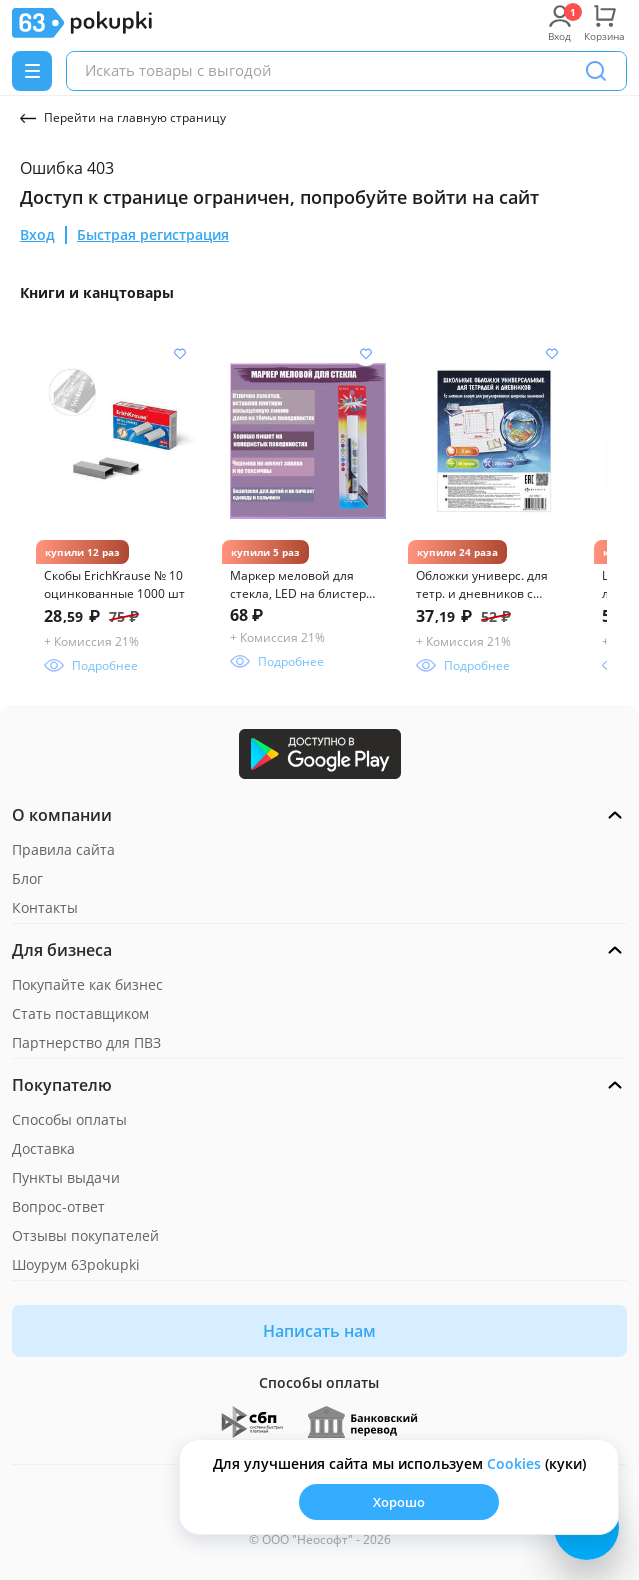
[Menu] (32, 71)
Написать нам (319, 1331)
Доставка (43, 1148)
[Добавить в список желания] (180, 354)
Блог (27, 878)
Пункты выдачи (66, 1177)
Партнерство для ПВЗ (86, 1042)
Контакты (45, 907)
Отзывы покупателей (85, 1235)
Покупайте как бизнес (87, 984)
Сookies (514, 1463)
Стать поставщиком (80, 1013)
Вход (37, 234)
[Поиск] (596, 71)
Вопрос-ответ (58, 1206)
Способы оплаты (69, 1119)
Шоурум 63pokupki (76, 1264)
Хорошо (399, 1502)
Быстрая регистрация (153, 234)
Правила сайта (63, 849)
